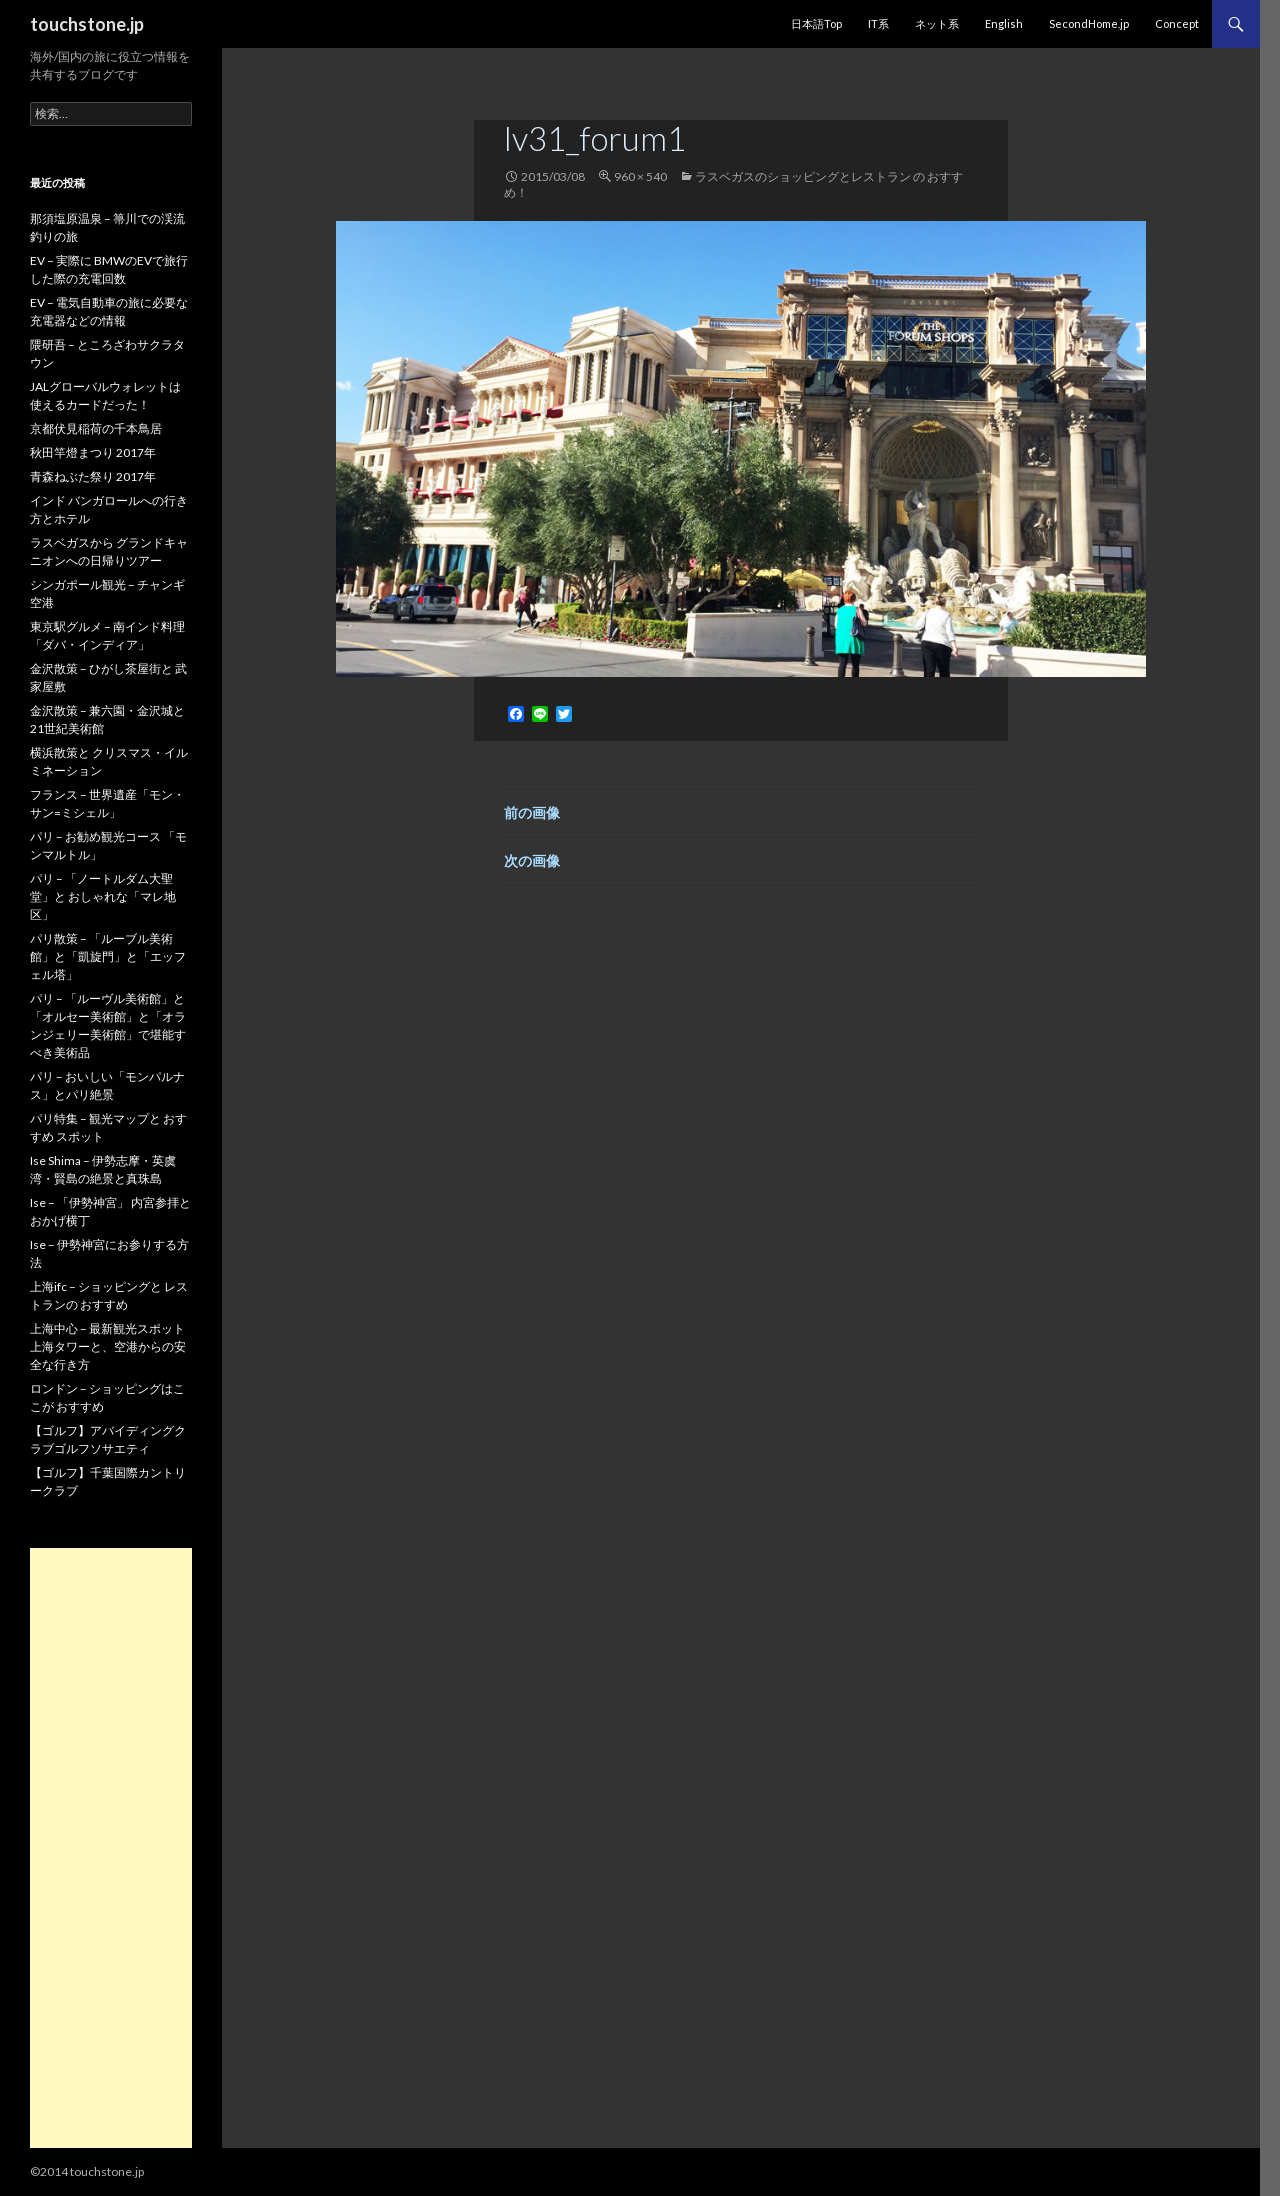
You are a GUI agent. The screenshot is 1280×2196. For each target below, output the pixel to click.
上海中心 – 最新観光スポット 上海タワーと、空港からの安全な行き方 (108, 1346)
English (1004, 23)
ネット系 (937, 23)
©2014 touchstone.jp (87, 2171)
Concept (1177, 23)
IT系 (878, 23)
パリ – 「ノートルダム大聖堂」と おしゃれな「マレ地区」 (103, 896)
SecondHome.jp (1089, 23)
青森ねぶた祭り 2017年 (93, 476)
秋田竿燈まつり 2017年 (93, 452)
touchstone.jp (87, 24)
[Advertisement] (111, 1848)
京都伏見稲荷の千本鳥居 (96, 428)
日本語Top (816, 23)
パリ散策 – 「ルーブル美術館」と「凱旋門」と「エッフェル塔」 (108, 956)
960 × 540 (640, 176)
